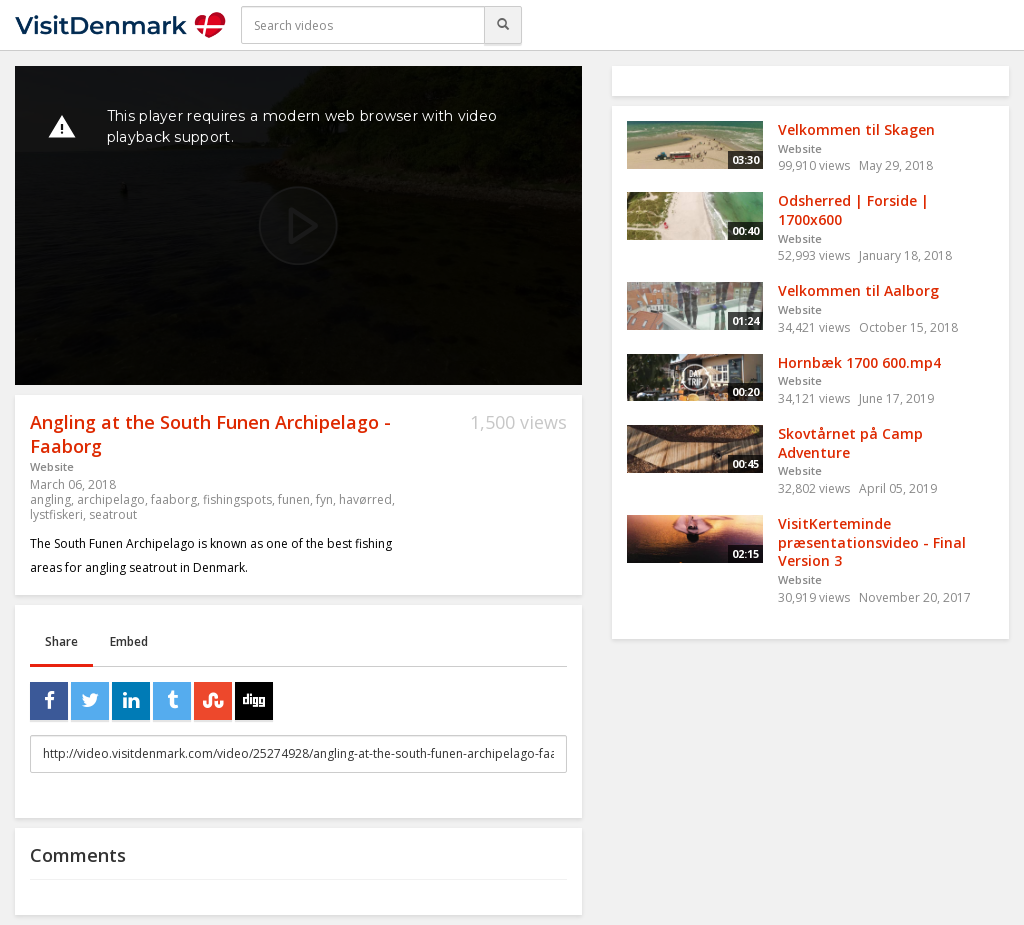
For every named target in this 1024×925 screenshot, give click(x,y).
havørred (365, 499)
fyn (324, 499)
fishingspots (237, 499)
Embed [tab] (129, 641)
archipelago (111, 499)
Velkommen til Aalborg (858, 290)
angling (50, 499)
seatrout (113, 514)
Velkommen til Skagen (856, 129)
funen (294, 499)
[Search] (503, 25)
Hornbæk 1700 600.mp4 (859, 362)
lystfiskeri (56, 514)
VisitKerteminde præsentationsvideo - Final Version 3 (872, 542)
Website (52, 466)
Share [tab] (61, 641)
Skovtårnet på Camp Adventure (850, 443)
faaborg (174, 499)
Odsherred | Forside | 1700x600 (853, 210)
